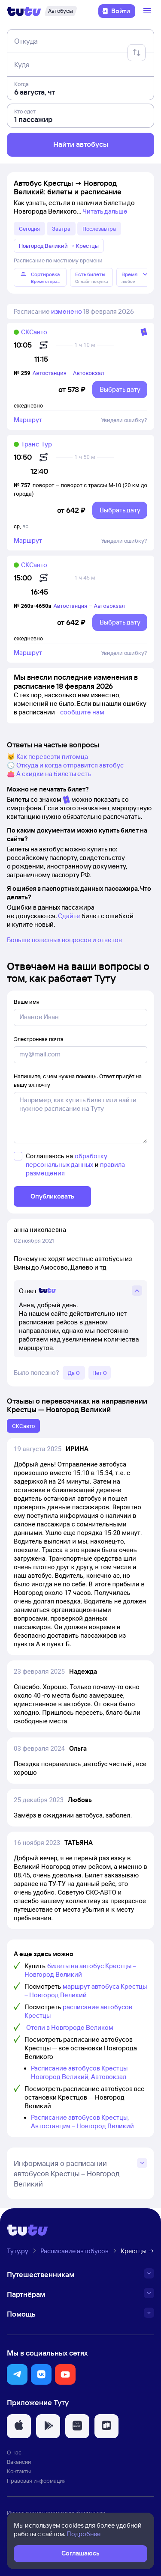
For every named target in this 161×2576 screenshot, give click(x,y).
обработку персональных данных (66, 1160)
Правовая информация (36, 2480)
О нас (14, 2452)
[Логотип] (24, 11)
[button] (17, 2374)
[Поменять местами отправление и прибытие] (137, 52)
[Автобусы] (60, 11)
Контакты (19, 2471)
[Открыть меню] (148, 11)
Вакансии (19, 2461)
